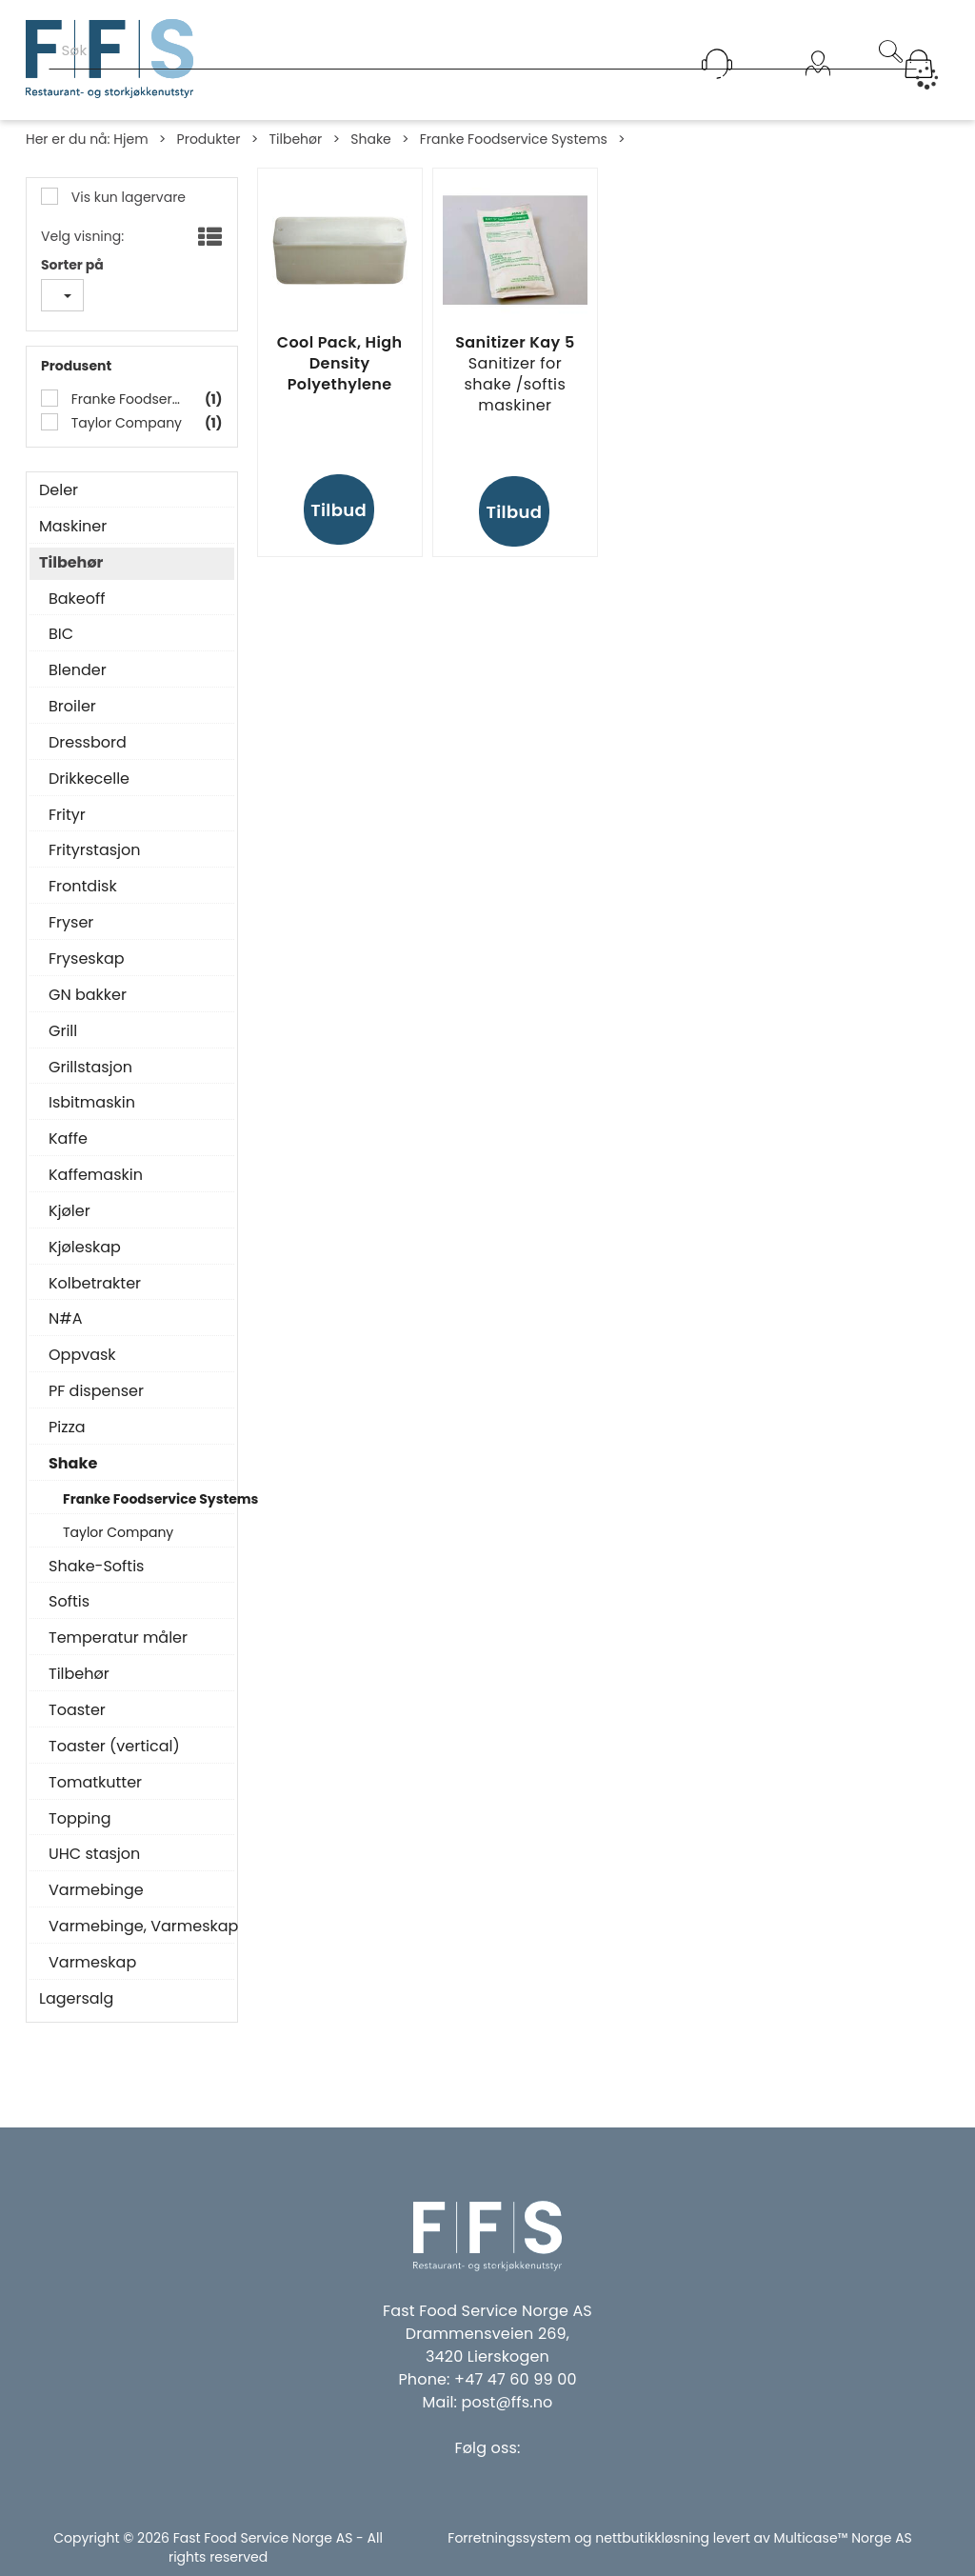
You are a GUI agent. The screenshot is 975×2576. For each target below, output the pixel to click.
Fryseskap (87, 959)
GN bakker (88, 995)
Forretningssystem (509, 2537)
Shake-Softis (96, 1566)
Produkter (209, 139)
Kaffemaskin (96, 1175)
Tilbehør (295, 139)
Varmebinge (96, 1890)
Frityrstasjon (95, 850)
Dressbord (88, 742)
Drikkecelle (89, 779)
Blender (78, 670)
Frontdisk (83, 886)
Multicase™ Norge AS (843, 2537)
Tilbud (338, 510)
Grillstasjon (90, 1067)
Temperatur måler (118, 1637)
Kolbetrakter (95, 1283)
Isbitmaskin (92, 1102)
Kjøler (69, 1211)
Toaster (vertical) (114, 1746)
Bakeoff (77, 599)
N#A (65, 1318)
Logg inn (818, 88)
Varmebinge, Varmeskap (137, 1926)
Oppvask (82, 1355)
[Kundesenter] (717, 64)
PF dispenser (96, 1391)
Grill (63, 1031)
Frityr (67, 815)
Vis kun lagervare (127, 197)
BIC (61, 634)
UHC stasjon (94, 1854)
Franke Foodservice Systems (513, 139)
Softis (69, 1601)
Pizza (67, 1427)
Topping (80, 1818)
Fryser (71, 922)
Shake (370, 139)
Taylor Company (125, 422)
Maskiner (73, 526)
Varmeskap (92, 1962)
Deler (58, 490)
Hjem (130, 139)
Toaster (77, 1710)
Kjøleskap (85, 1247)
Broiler (72, 706)
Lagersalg (76, 1998)
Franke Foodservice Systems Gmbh (126, 399)
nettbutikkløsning (652, 2537)
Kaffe (68, 1138)
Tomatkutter (95, 1782)
